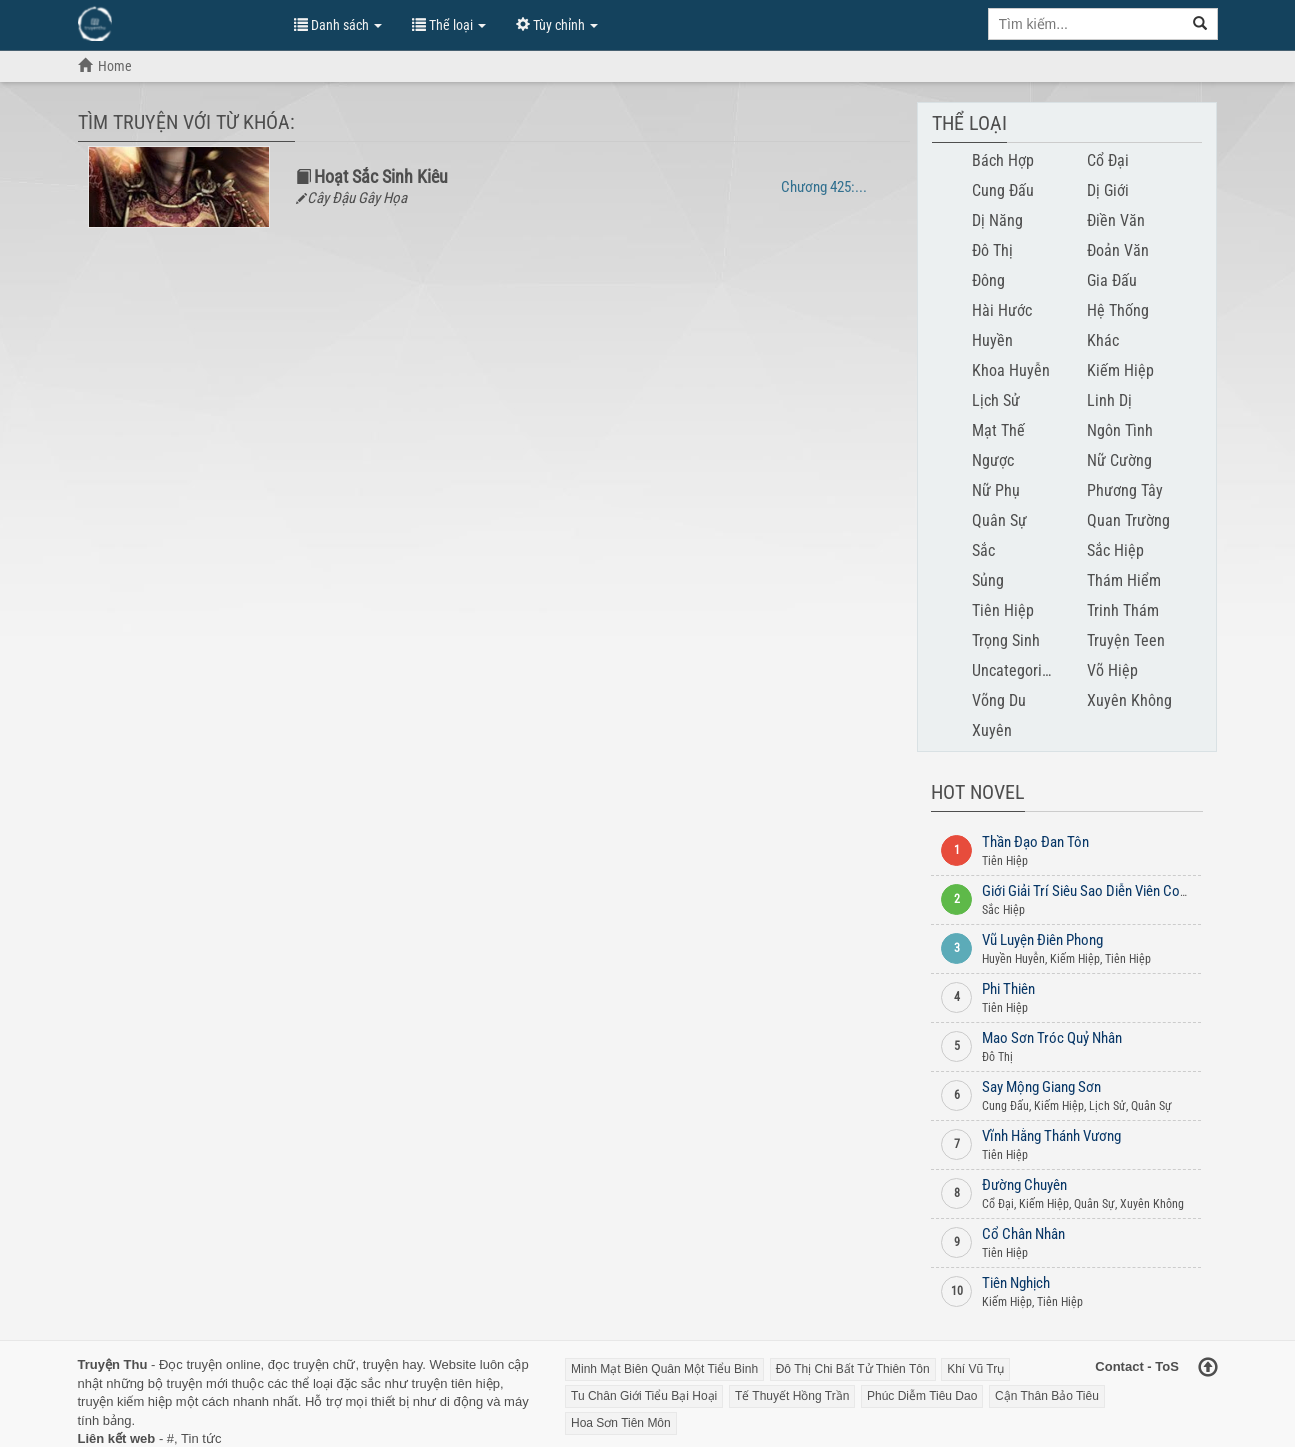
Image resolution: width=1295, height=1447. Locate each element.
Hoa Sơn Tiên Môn (621, 1423)
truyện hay (393, 1364)
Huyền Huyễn (1013, 959)
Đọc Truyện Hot (176, 23)
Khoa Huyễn (1011, 370)
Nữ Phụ (996, 490)
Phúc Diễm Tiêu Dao (922, 1396)
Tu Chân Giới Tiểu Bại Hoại (644, 1396)
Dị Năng (997, 220)
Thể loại (449, 25)
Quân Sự (999, 520)
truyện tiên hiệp (456, 1383)
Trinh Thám (1123, 610)
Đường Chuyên (1024, 1185)
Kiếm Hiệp (1120, 370)
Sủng (988, 580)
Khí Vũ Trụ (975, 1369)
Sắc (983, 550)
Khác (1103, 340)
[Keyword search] (1086, 24)
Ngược (993, 460)
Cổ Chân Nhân (1023, 1234)
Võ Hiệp (1112, 670)
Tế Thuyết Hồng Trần (792, 1396)
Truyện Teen (1126, 640)
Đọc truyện (190, 1364)
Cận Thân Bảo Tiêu (1047, 1396)
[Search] (1200, 24)
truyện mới (197, 1383)
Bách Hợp (1003, 160)
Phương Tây (1125, 490)
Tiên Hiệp (1003, 610)
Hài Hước (1002, 310)
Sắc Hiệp (1115, 550)
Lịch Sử (996, 400)
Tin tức (201, 1438)
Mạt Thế (998, 430)
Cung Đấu (1003, 190)
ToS (1167, 1366)
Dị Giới (1108, 190)
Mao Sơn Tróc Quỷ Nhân (1052, 1038)
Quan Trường (1128, 520)
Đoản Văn (1118, 250)
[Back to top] (1208, 1369)
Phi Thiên (1008, 989)
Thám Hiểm (1124, 580)
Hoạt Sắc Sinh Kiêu (381, 176)
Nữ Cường (1119, 460)
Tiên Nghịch (1016, 1283)
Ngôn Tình (1120, 430)
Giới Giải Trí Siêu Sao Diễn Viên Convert (1095, 891)
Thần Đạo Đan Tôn (1035, 842)
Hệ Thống (1118, 310)
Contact (1119, 1366)
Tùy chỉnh (557, 25)
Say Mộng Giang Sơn (1041, 1087)
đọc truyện (298, 1364)
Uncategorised (1018, 670)
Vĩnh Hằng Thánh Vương (1051, 1136)
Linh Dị (1109, 400)
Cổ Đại (1108, 160)
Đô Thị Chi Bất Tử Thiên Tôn (853, 1369)
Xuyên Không (1129, 700)
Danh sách (338, 25)
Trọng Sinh (1006, 640)
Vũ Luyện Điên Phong (1042, 940)
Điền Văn (1116, 220)
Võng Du (999, 700)
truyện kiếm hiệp (125, 1401)
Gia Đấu (1112, 280)
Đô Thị (992, 250)
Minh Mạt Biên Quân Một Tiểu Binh (664, 1369)
